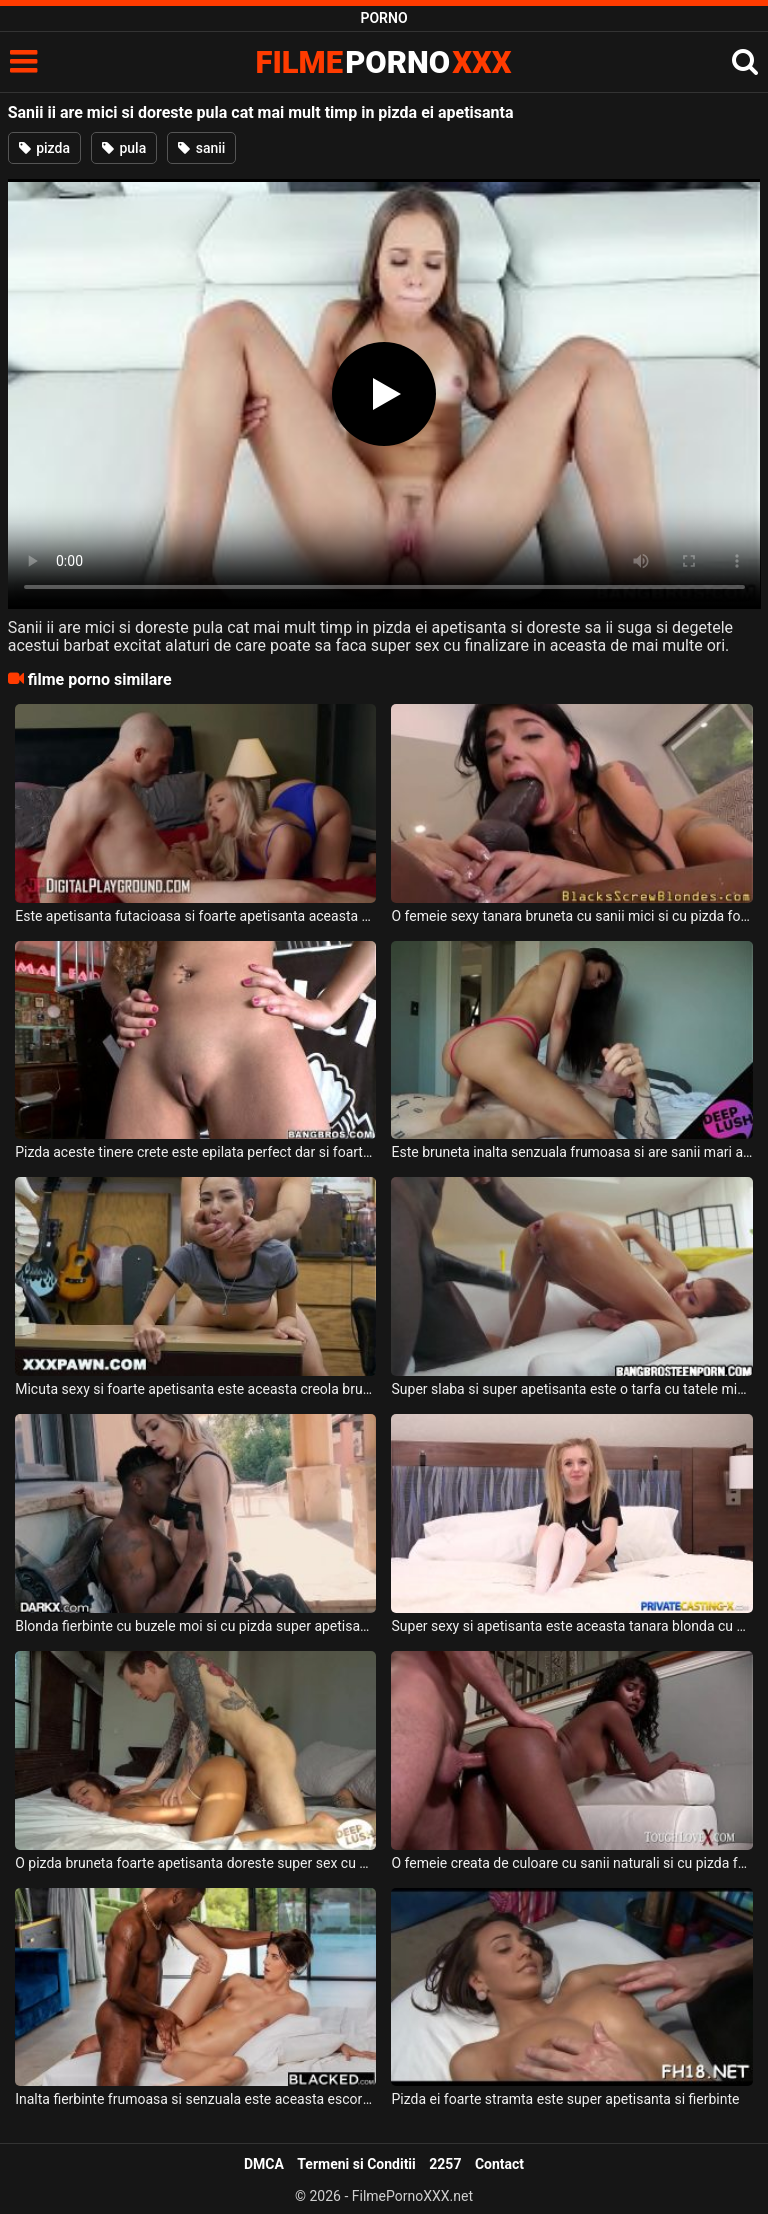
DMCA (264, 2164)
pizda (44, 148)
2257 (445, 2164)
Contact (499, 2164)
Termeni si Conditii (356, 2164)
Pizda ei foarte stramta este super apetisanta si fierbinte (565, 2099)
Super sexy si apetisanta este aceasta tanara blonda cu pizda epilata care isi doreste (571, 1626)
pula (124, 148)
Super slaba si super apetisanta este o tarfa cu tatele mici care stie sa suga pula (571, 1389)
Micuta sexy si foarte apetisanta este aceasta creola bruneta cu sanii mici (195, 1389)
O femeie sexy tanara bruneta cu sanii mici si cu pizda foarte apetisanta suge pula (571, 916)
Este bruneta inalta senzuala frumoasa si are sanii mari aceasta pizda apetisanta (571, 1152)
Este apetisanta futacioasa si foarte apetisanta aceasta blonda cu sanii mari (195, 916)
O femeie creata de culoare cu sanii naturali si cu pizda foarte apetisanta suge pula (571, 1863)
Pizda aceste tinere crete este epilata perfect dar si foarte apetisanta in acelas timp (195, 1152)
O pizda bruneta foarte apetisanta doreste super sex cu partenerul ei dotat (195, 1863)
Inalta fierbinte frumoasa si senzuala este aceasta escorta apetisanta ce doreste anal (195, 2099)
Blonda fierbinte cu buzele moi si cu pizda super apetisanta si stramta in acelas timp (195, 1626)
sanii (201, 148)
